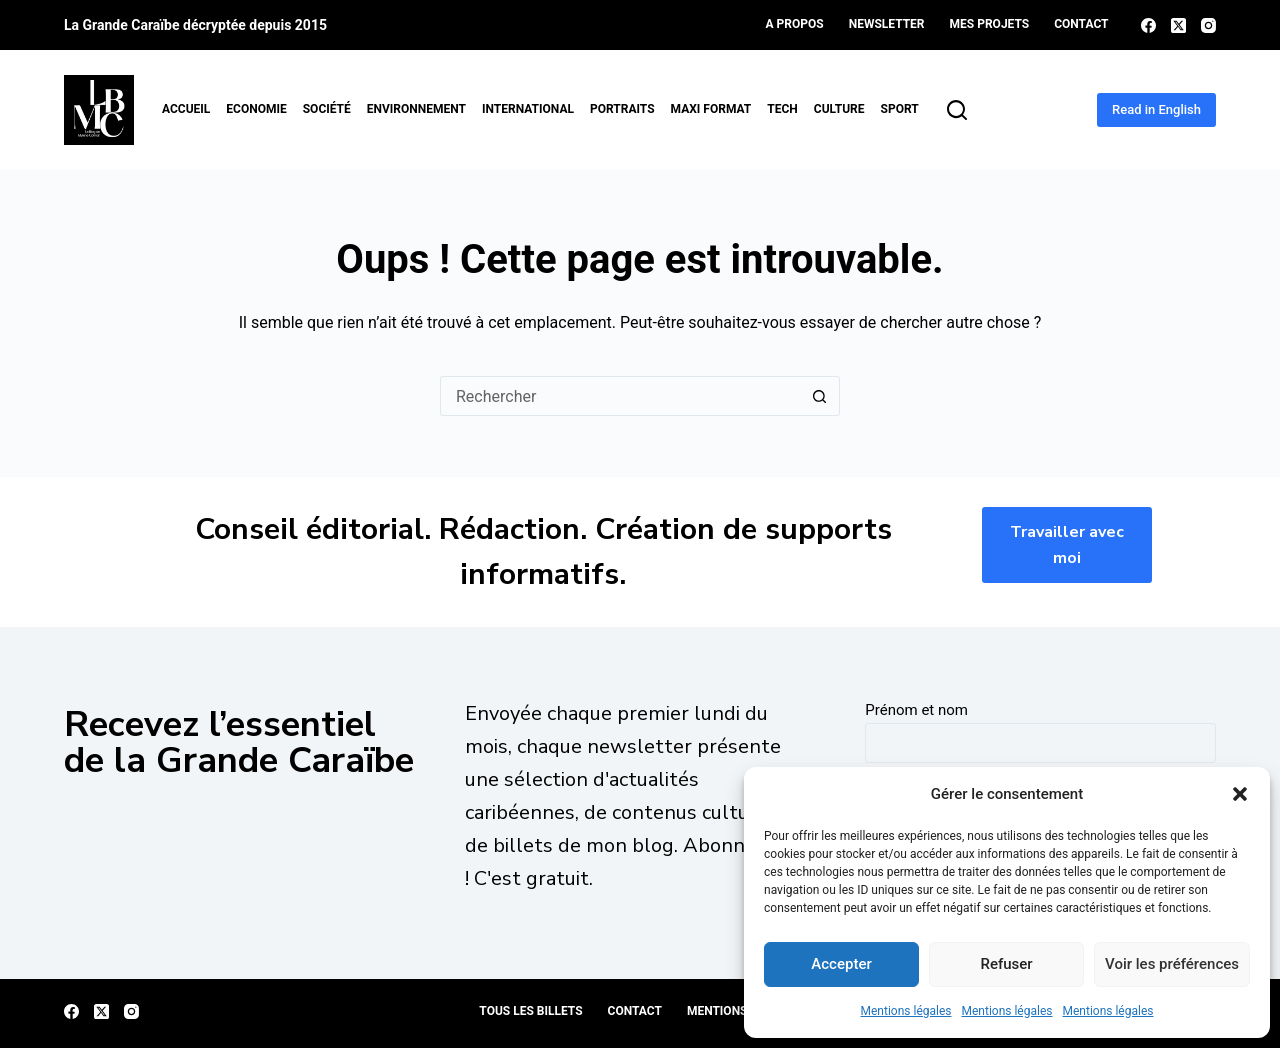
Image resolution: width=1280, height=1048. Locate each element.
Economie (256, 109)
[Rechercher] (957, 110)
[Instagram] (1208, 25)
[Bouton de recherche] (820, 396)
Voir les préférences (1172, 964)
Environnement (416, 109)
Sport (900, 109)
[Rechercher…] (620, 396)
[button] (1240, 794)
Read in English (1156, 109)
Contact (1081, 24)
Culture (839, 109)
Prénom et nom (916, 710)
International (528, 109)
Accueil (186, 109)
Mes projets (990, 24)
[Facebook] (1148, 25)
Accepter (841, 964)
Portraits (622, 109)
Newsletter (887, 24)
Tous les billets (530, 1011)
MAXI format (711, 109)
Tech (782, 109)
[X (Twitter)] (1178, 25)
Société (327, 109)
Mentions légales (906, 1011)
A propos (795, 24)
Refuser (1006, 964)
